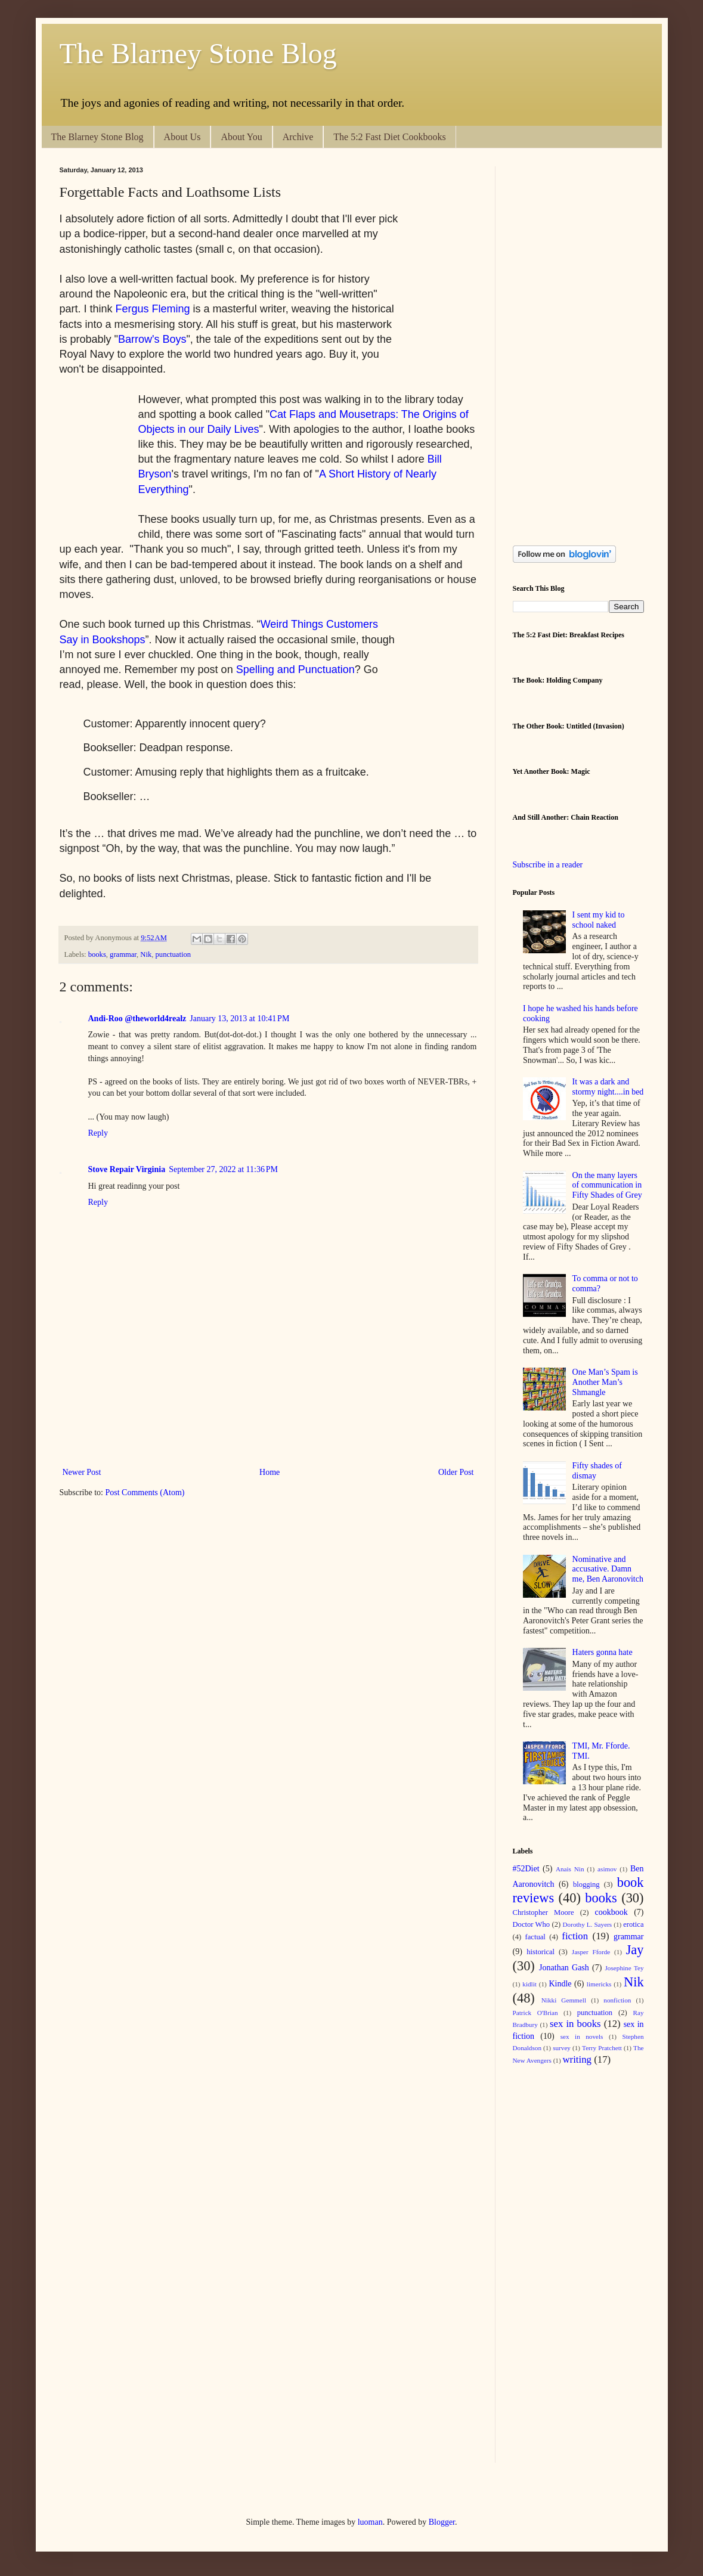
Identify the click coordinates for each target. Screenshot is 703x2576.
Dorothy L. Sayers (587, 1924)
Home (269, 1472)
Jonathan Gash (564, 1967)
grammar (123, 954)
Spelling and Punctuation (295, 669)
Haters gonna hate (602, 1652)
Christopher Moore (543, 1912)
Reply (98, 1133)
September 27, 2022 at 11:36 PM (223, 1169)
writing (576, 2059)
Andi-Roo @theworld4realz (137, 1018)
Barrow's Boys (152, 339)
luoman (370, 2522)
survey (562, 2047)
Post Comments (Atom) (145, 1492)
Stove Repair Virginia (127, 1169)
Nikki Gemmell (563, 2000)
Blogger (442, 2522)
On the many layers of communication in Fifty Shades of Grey (607, 1185)
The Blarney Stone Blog (198, 53)
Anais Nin (570, 1869)
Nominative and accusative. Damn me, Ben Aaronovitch (607, 1569)
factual (535, 1937)
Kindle (560, 1983)
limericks (599, 1984)
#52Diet (526, 1868)
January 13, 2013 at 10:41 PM (239, 1018)
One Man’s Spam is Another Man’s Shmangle (605, 1382)
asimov (607, 1869)
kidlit (529, 1984)
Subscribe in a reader (548, 864)
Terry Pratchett (602, 2047)
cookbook (611, 1912)
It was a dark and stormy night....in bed (608, 1086)
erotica (633, 1924)
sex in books (575, 2023)
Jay (635, 1949)
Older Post (456, 1472)
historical (541, 1952)
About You (241, 137)
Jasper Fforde (591, 1951)
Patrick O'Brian (535, 2012)
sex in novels (581, 2036)
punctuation (173, 954)
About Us (182, 137)
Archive (298, 137)
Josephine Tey (624, 1967)
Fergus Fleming (153, 309)
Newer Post (82, 1472)
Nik (145, 954)
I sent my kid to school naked (598, 919)
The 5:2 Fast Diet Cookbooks (389, 137)
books (97, 954)
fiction (575, 1936)
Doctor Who (531, 1924)
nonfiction (617, 2000)
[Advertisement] (277, 1423)
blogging (586, 1884)
